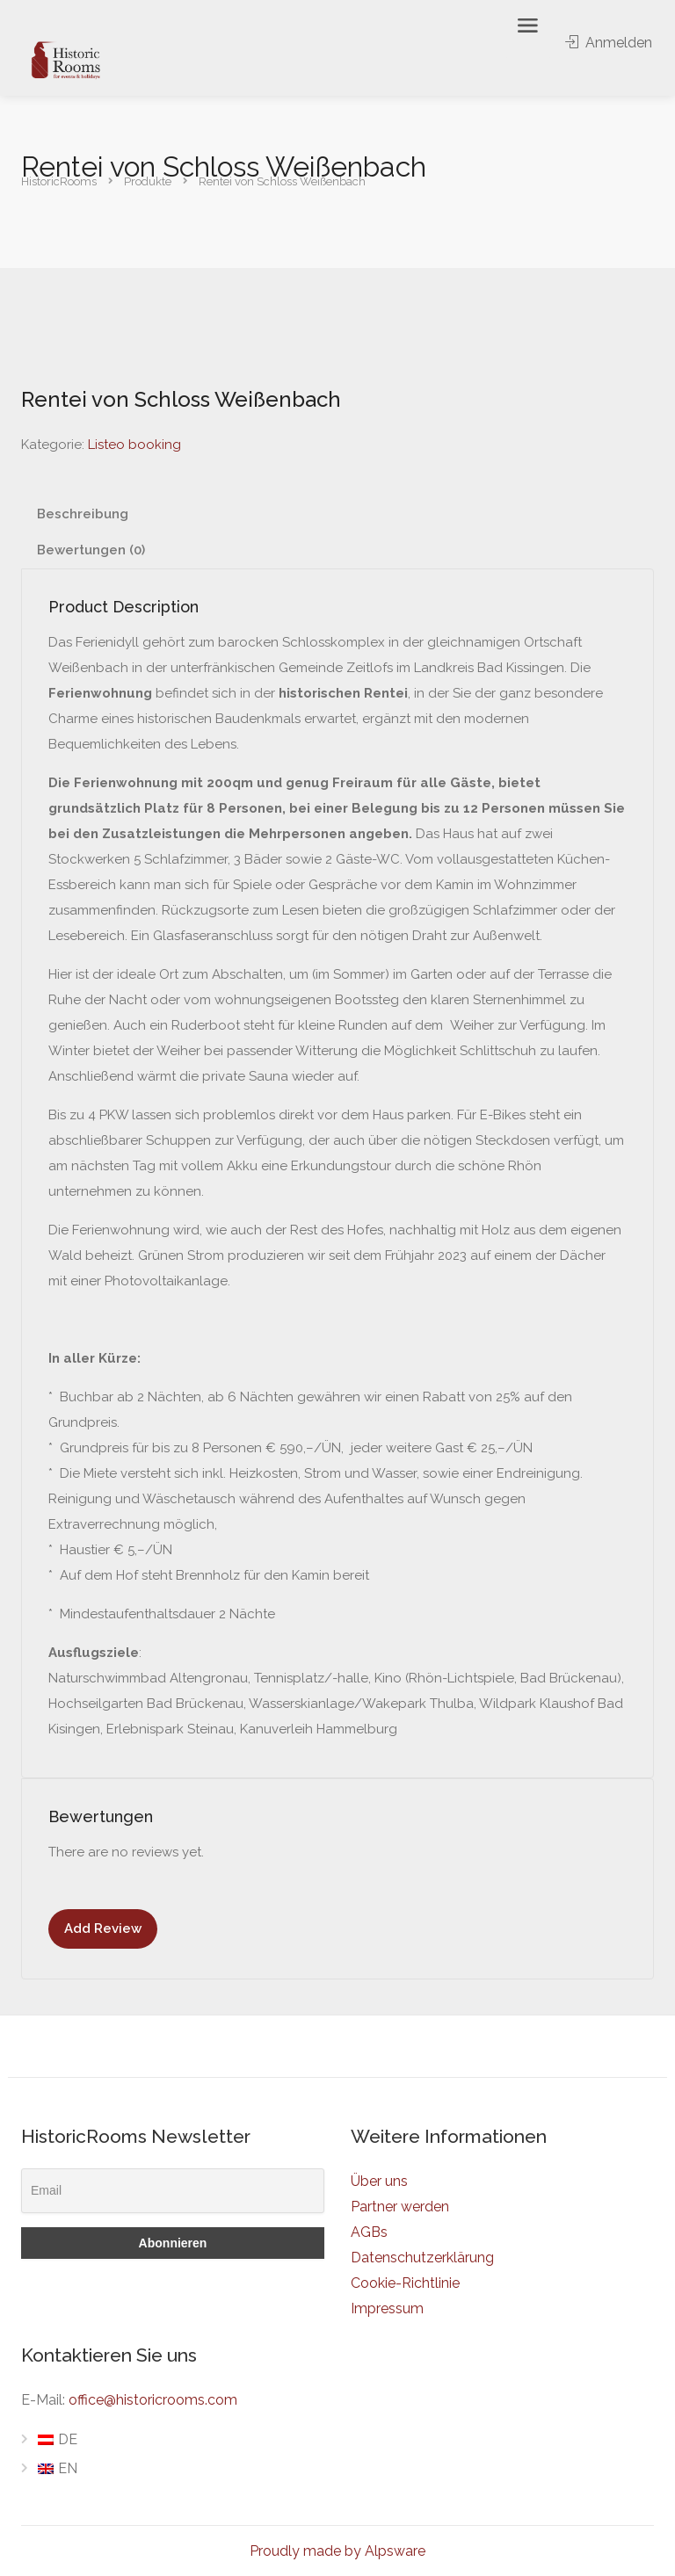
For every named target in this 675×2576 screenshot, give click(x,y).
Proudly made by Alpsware (337, 2551)
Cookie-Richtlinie (405, 2283)
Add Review (103, 1928)
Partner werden (400, 2206)
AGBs (369, 2232)
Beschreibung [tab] (82, 514)
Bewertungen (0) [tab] (91, 550)
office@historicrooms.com (153, 2399)
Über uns (379, 2181)
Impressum (387, 2308)
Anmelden (608, 42)
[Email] (172, 2190)
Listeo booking (134, 444)
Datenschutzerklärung (422, 2257)
